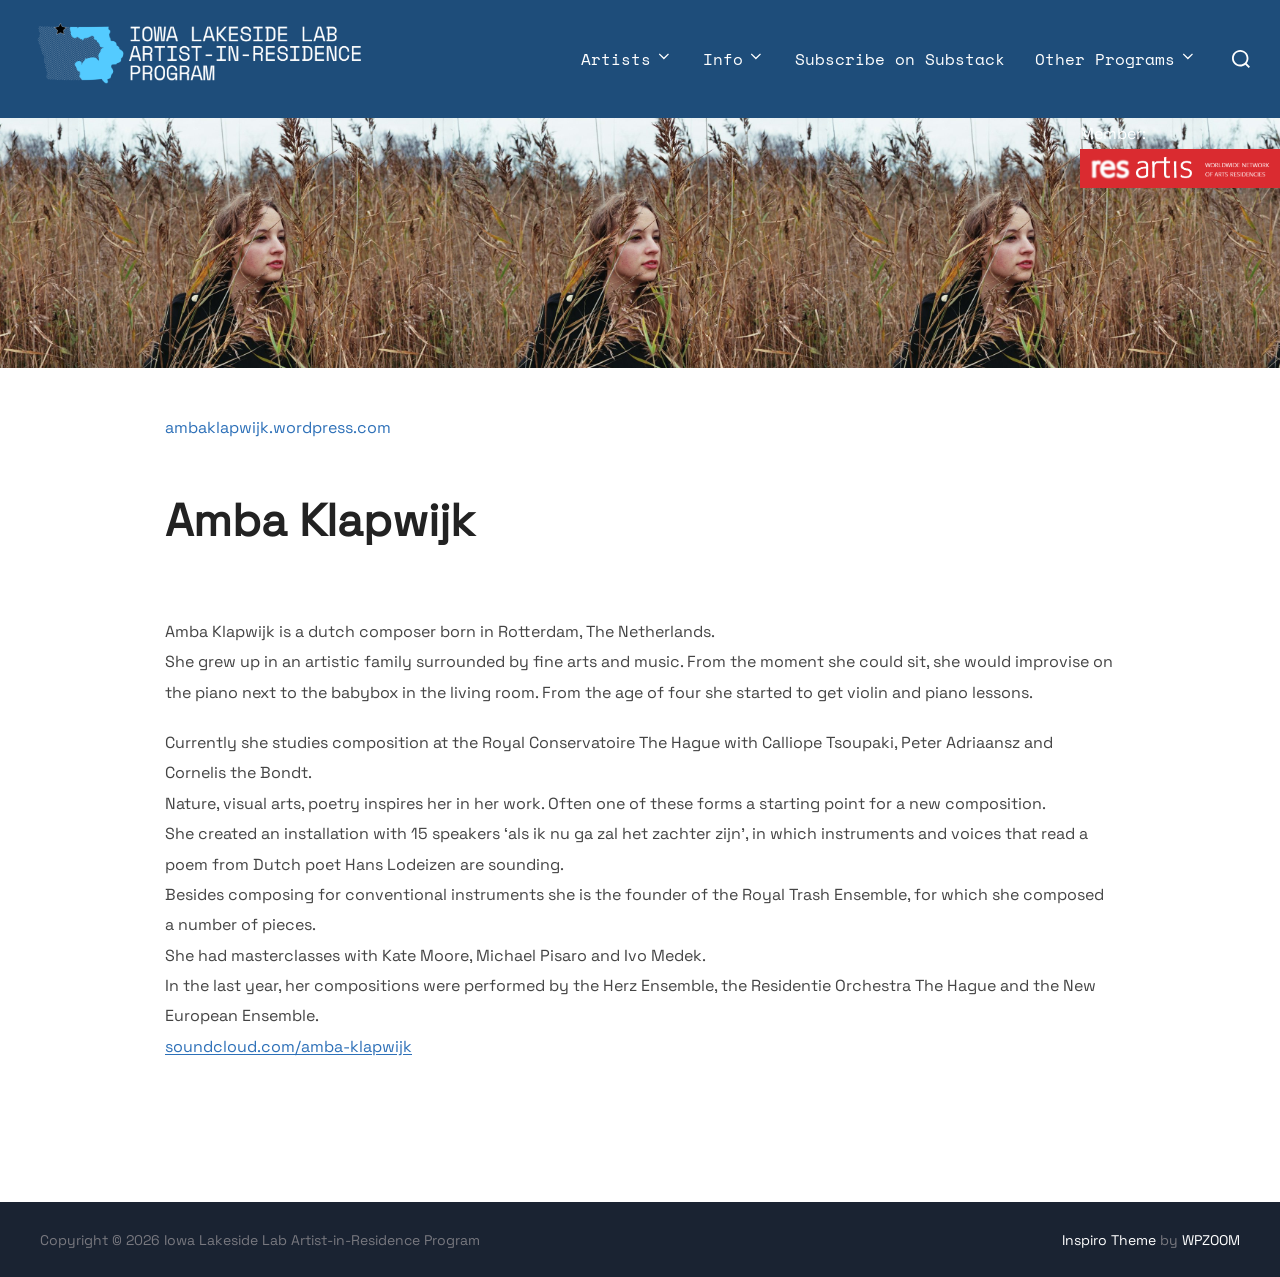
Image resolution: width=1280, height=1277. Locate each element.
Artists (627, 59)
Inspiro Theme (1109, 1240)
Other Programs (1116, 59)
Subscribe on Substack (900, 59)
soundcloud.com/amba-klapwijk (288, 1046)
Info (734, 59)
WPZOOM (1211, 1240)
